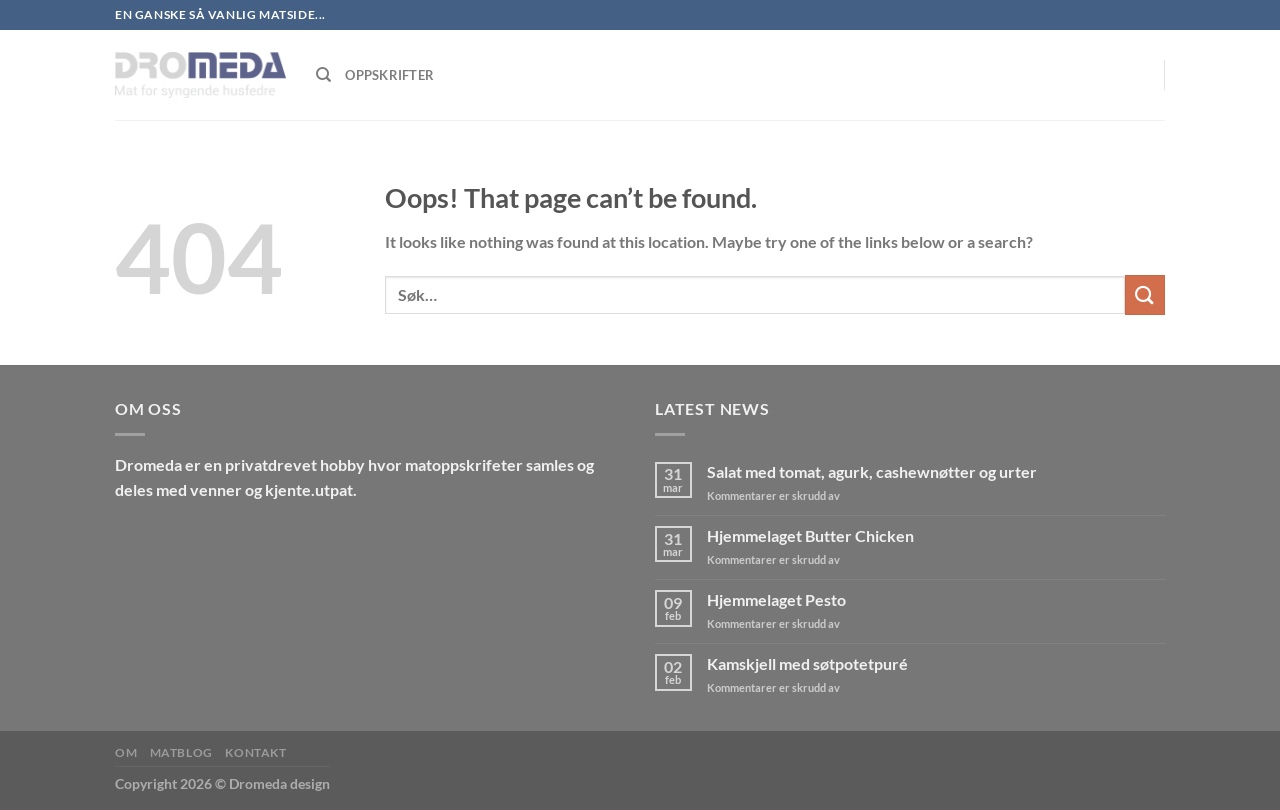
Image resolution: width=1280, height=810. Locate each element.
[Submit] (1145, 294)
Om (126, 752)
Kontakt (255, 752)
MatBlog (181, 752)
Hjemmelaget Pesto (776, 599)
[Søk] (323, 75)
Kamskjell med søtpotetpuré (807, 663)
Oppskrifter (389, 75)
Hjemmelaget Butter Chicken (810, 535)
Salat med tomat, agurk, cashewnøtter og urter (872, 471)
